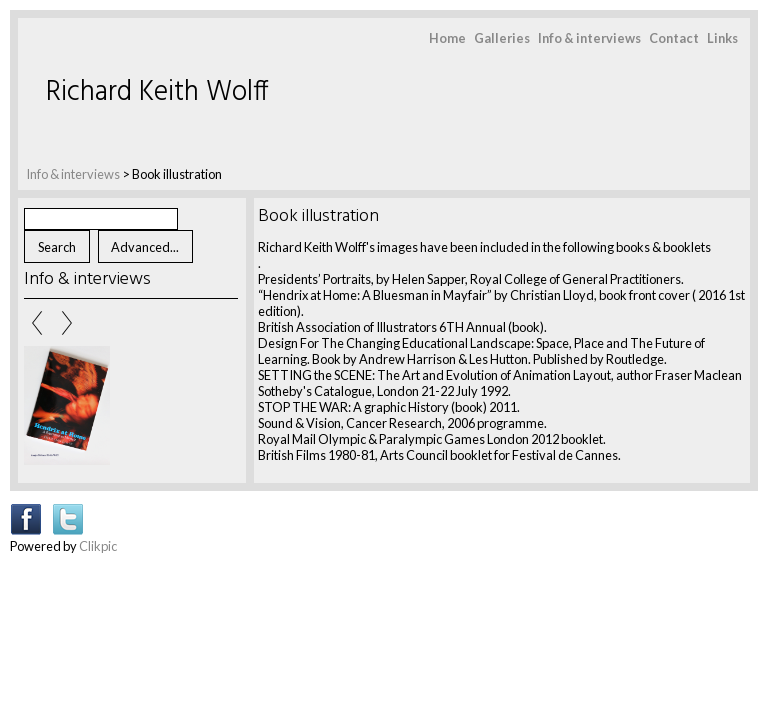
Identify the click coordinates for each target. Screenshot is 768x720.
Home (447, 38)
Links (722, 38)
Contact (674, 38)
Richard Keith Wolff (157, 92)
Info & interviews (589, 38)
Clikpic (98, 546)
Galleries (502, 38)
